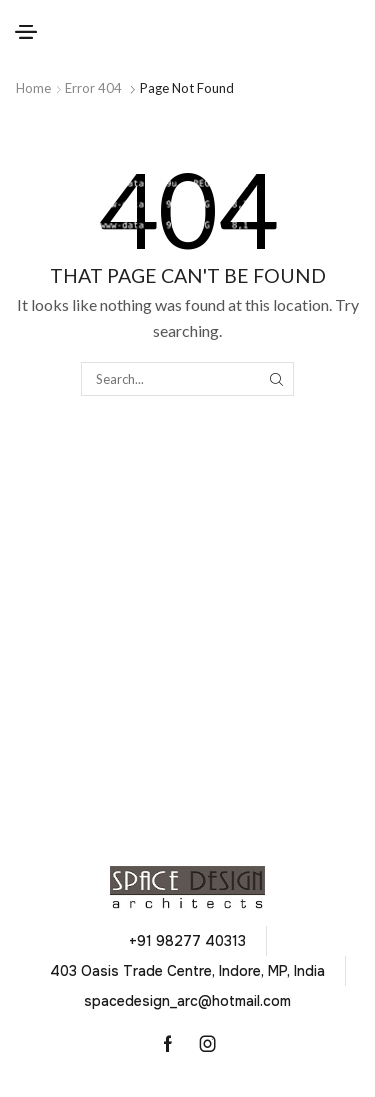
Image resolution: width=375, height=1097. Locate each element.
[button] (26, 32)
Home (33, 88)
